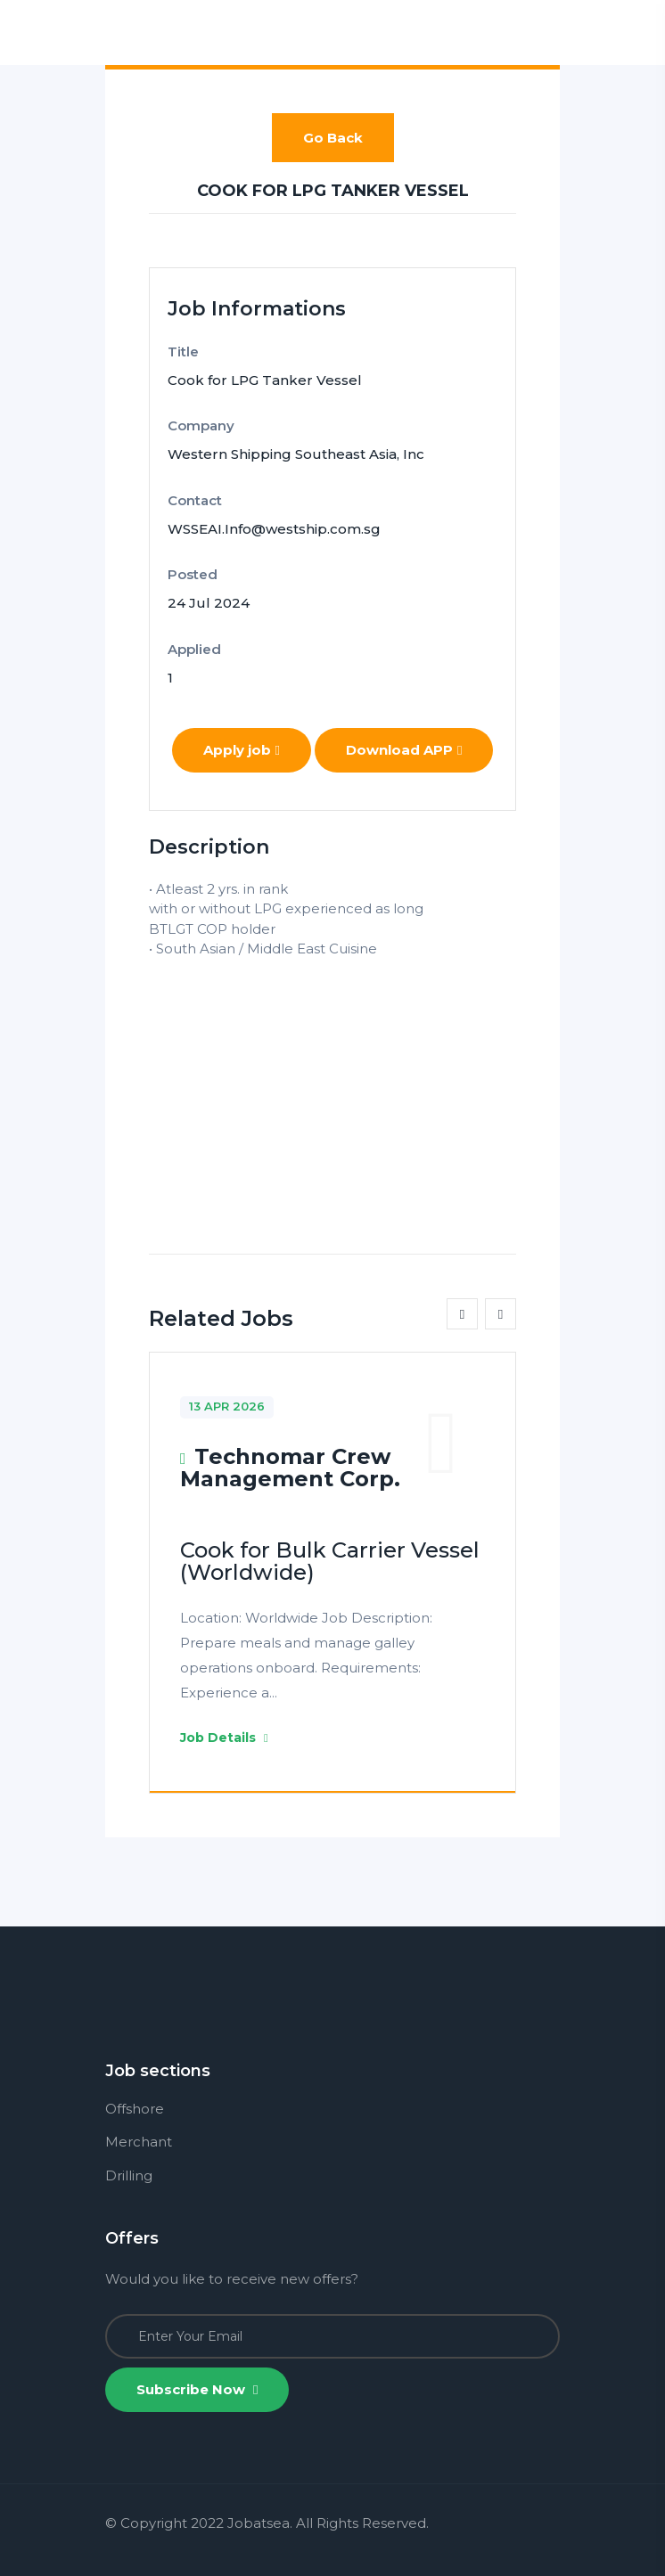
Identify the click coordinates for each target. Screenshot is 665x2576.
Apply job (241, 749)
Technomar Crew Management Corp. (290, 1467)
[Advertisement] (332, 1084)
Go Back (333, 137)
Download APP (404, 749)
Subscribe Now (197, 2389)
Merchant (138, 2141)
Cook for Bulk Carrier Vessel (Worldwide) (330, 1561)
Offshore (134, 2108)
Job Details (224, 1738)
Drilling (128, 2175)
